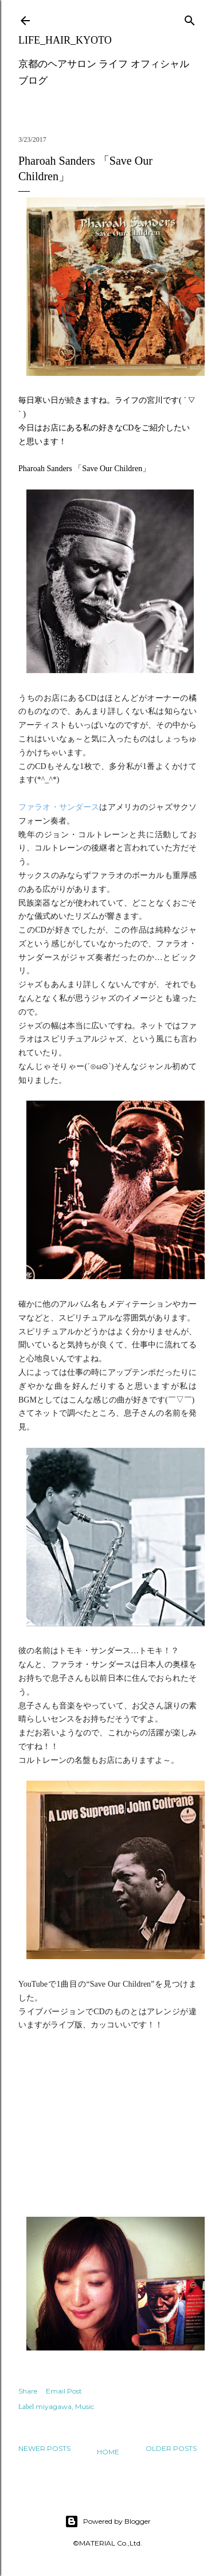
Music (84, 2406)
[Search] (190, 18)
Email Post (64, 2391)
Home (108, 2451)
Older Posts (171, 2448)
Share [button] (27, 2391)
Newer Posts (44, 2448)
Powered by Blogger (108, 2521)
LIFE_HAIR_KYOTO (65, 40)
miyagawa (54, 2406)
